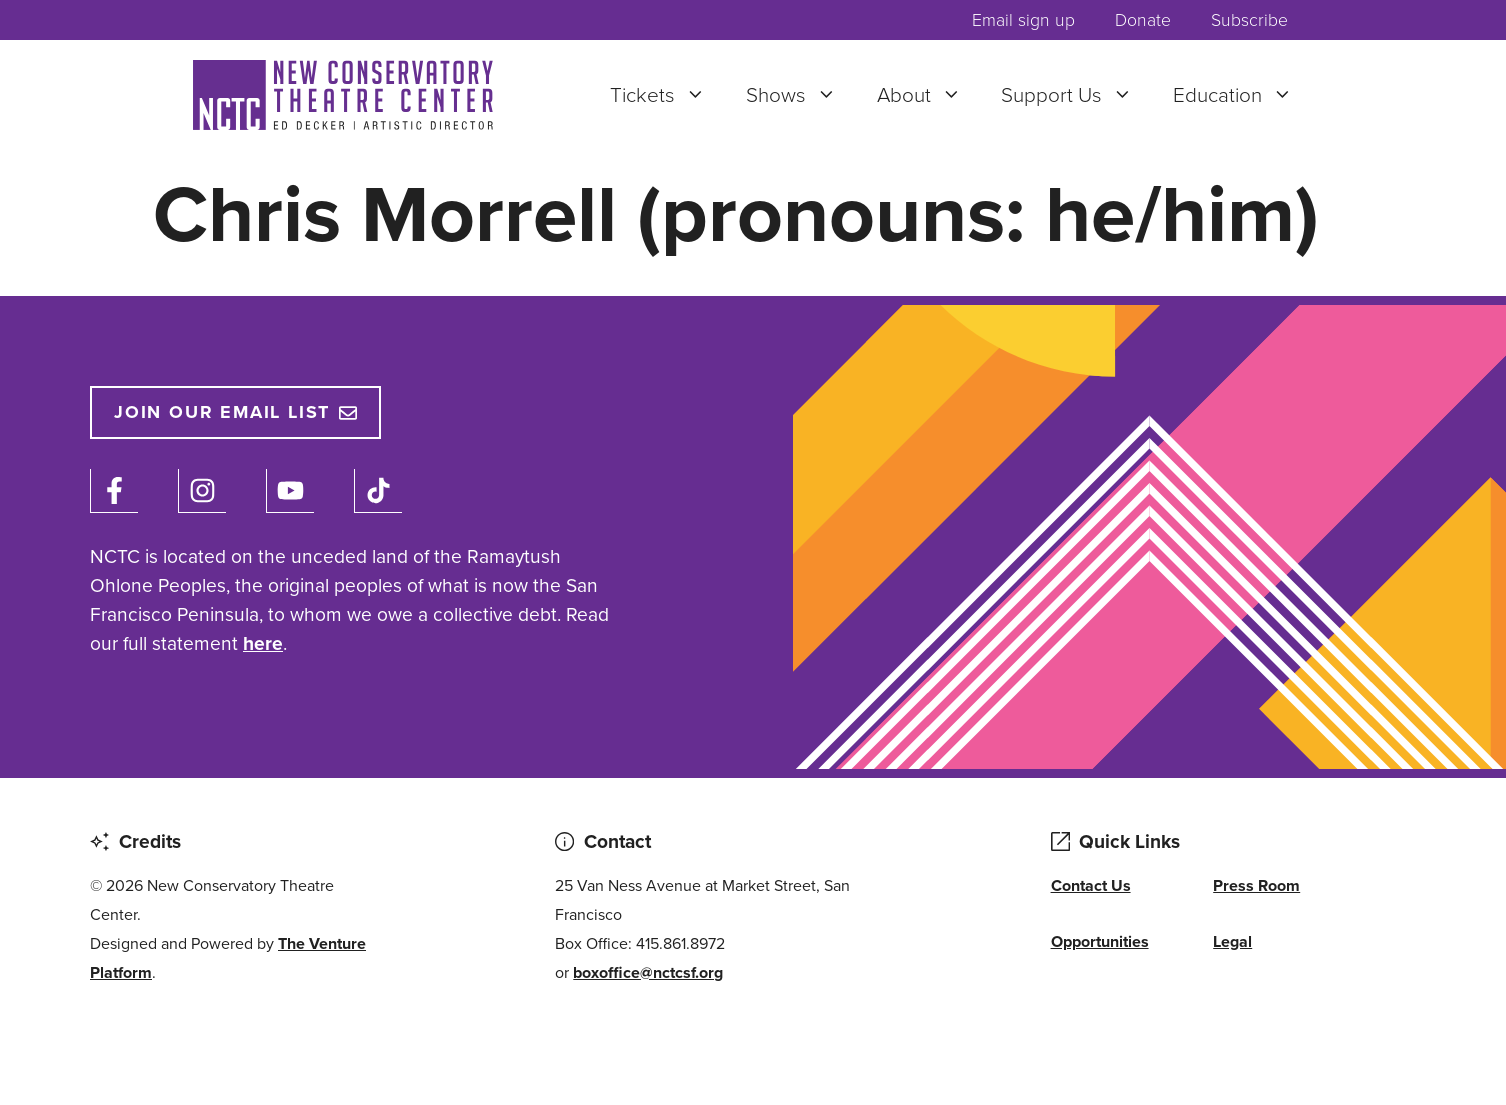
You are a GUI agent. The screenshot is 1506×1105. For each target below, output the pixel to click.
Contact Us (1091, 885)
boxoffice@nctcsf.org (648, 972)
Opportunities (1100, 941)
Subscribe (1249, 20)
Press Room (1256, 885)
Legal (1232, 941)
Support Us (1077, 95)
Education (1243, 95)
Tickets (668, 95)
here (263, 643)
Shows (801, 95)
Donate (1143, 20)
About (929, 95)
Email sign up (1023, 20)
